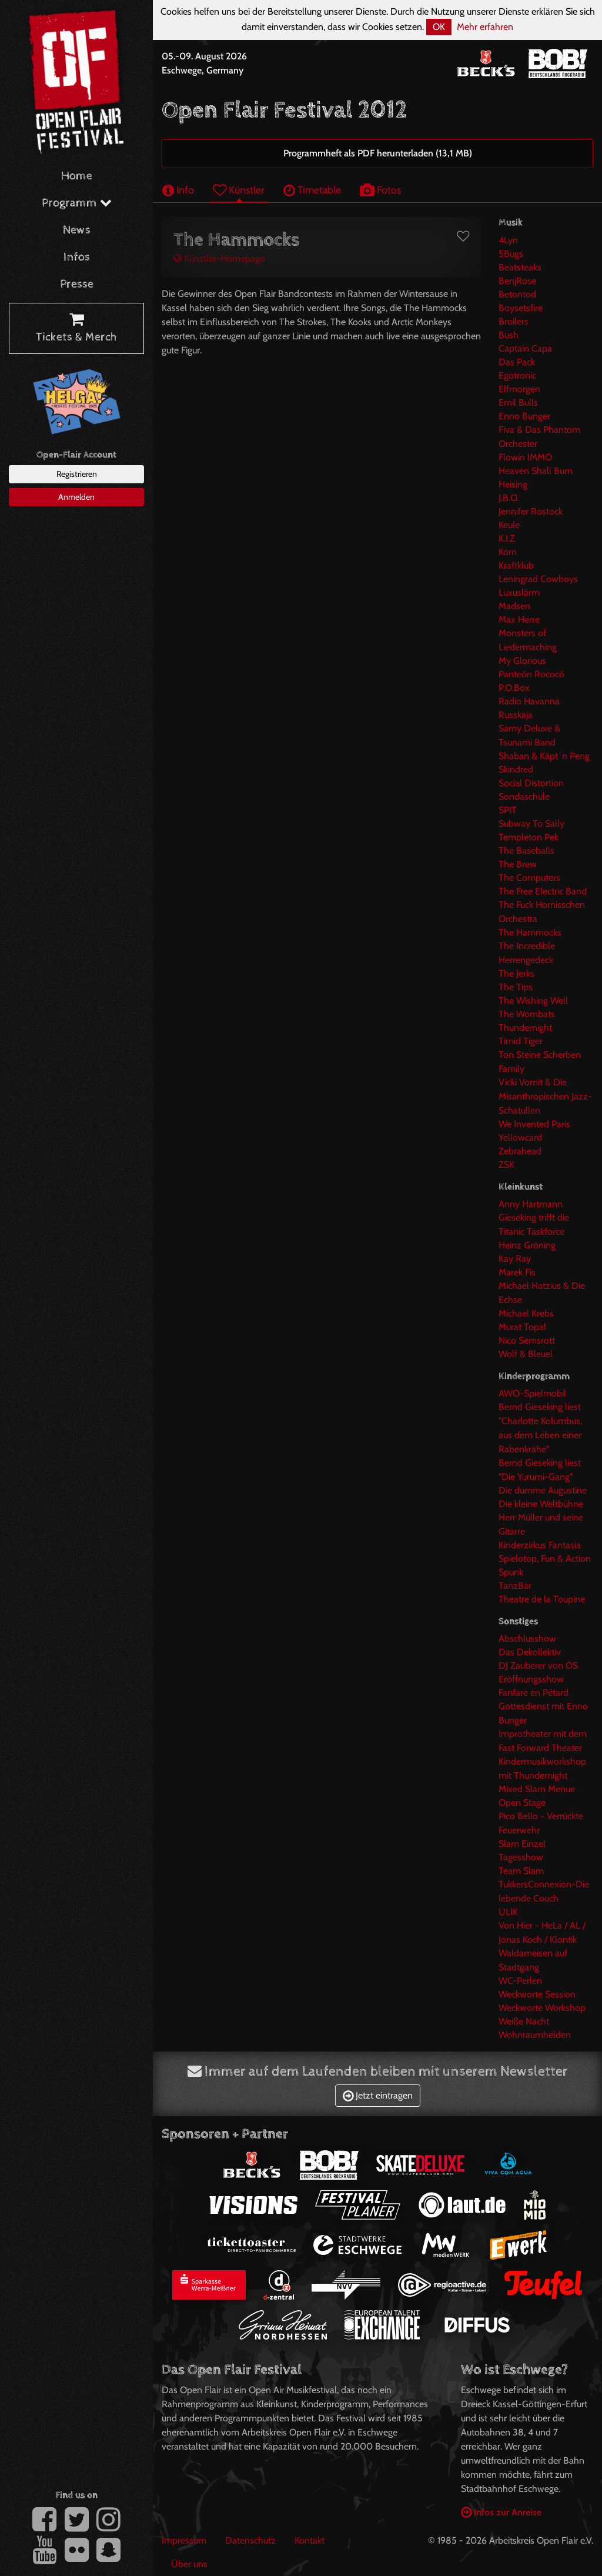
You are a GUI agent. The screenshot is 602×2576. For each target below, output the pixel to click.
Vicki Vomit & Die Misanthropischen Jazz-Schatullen (545, 1096)
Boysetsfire (521, 307)
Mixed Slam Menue (537, 1789)
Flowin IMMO (525, 457)
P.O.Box (514, 687)
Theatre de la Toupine (542, 1599)
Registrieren (76, 474)
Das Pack (517, 361)
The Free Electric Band (543, 891)
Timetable (312, 189)
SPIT (508, 810)
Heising (513, 484)
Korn (508, 551)
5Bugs (511, 253)
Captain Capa (525, 348)
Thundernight (525, 1027)
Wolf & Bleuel (526, 1353)
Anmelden (76, 497)
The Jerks (516, 973)
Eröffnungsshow (531, 1679)
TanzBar (515, 1585)
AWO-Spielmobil (532, 1393)
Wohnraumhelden (535, 2034)
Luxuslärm (519, 592)
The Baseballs (526, 850)
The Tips (516, 987)
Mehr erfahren (485, 26)
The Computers (529, 877)
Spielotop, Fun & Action (545, 1558)
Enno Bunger (524, 416)
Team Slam (521, 1870)
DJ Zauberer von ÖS (538, 1665)
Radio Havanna (529, 701)
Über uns (189, 2564)
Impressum (184, 2540)
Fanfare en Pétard (533, 1692)
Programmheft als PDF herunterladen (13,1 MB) (377, 153)
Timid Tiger (521, 1041)
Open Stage (522, 1802)
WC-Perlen (520, 1980)
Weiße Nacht (524, 2021)
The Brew (518, 864)
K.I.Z (507, 538)
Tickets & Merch (76, 328)
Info (178, 189)
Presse (76, 284)
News (77, 230)
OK (439, 26)
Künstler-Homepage (219, 258)
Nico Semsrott (527, 1340)
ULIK (508, 1911)
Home (76, 176)
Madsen (514, 606)
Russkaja (516, 714)
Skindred (516, 769)
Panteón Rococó (531, 674)
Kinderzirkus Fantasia (540, 1545)
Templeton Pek (528, 837)
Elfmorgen (519, 389)
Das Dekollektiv (530, 1652)
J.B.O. (509, 497)
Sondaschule (524, 796)
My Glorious (522, 660)
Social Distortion (531, 782)
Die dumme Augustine (543, 1490)
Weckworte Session (537, 1994)
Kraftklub (516, 565)
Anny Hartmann (531, 1204)
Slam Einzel (522, 1843)
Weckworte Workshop (542, 2007)
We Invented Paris (534, 1124)
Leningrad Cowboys (538, 578)
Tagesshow (521, 1857)
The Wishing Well (533, 1000)
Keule (509, 524)
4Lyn (508, 240)
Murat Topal (522, 1326)
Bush (509, 334)
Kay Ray (515, 1258)
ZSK (506, 1164)
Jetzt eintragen (378, 2095)
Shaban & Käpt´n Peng (544, 755)
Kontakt (310, 2540)
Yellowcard (520, 1137)
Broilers (514, 321)
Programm (77, 203)
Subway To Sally (531, 823)
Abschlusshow (527, 1638)
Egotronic (517, 375)
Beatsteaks (520, 267)
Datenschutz (250, 2540)
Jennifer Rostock (531, 511)
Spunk (511, 1572)
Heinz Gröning (527, 1245)
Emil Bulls (518, 402)
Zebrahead (520, 1151)
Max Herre (519, 619)
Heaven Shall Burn (536, 470)
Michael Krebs (526, 1313)
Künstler (239, 189)
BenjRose (517, 280)
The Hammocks (530, 932)
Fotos (380, 189)
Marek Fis (517, 1272)
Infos (76, 257)
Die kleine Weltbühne (541, 1503)
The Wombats (527, 1014)
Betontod (517, 294)
